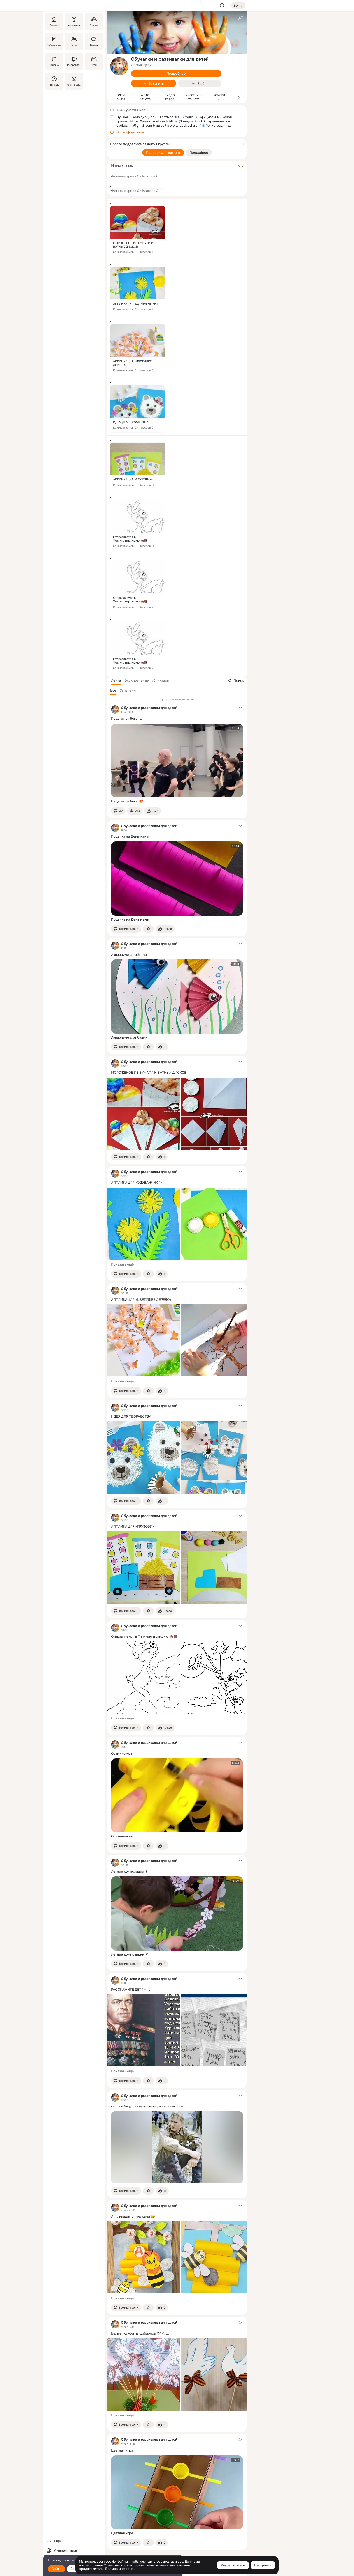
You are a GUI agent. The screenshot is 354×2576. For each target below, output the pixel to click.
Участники (194, 95)
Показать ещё (122, 1264)
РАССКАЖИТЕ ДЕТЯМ (129, 1989)
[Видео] (94, 41)
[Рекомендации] (74, 81)
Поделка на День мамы (130, 836)
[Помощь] (54, 81)
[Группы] (94, 22)
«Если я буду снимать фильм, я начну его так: (148, 2106)
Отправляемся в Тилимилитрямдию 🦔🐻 (144, 1636)
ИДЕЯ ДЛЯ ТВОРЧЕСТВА (131, 1416)
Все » (239, 166)
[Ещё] (74, 2541)
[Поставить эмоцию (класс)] (152, 811)
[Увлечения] (74, 22)
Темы (120, 95)
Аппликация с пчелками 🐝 (133, 2216)
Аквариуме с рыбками (129, 954)
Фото (145, 95)
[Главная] (54, 22)
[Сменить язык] (74, 2551)
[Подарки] (54, 61)
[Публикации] (54, 41)
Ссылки (219, 95)
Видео (169, 95)
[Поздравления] (74, 61)
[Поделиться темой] (134, 811)
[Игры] (94, 61)
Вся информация (130, 132)
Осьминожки (121, 1753)
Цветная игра (122, 2450)
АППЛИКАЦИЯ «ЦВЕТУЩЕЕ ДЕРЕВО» (141, 1299)
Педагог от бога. (124, 718)
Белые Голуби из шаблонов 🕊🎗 (138, 2333)
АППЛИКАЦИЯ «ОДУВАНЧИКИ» (136, 1182)
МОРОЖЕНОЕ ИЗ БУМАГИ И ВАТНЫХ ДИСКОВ (148, 1072)
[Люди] (74, 41)
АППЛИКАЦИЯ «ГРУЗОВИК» (133, 1526)
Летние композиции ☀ (129, 1871)
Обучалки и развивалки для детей (149, 707)
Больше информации (122, 2569)
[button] (116, 680)
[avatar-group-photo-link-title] (119, 66)
